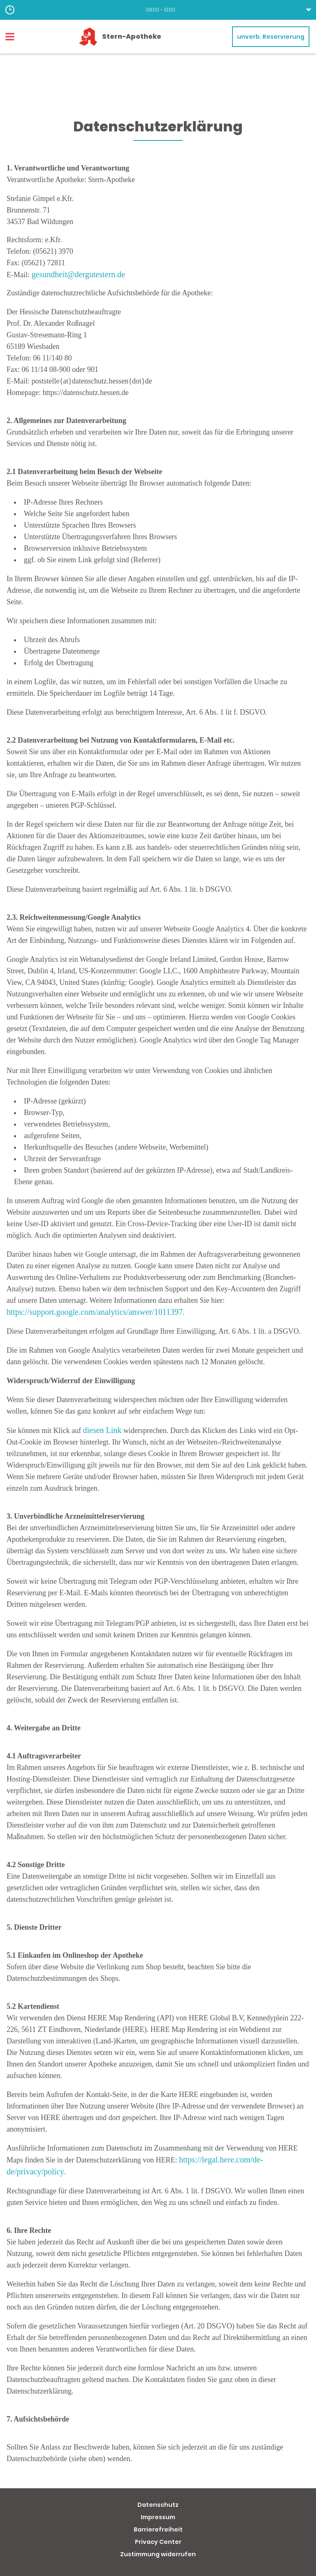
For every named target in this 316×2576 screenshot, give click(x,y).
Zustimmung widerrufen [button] (158, 2554)
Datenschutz (158, 2505)
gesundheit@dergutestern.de (78, 274)
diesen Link (102, 1430)
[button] (158, 10)
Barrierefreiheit (158, 2529)
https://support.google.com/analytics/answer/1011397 (95, 1311)
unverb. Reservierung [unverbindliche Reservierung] (270, 37)
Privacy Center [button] (158, 2542)
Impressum (158, 2517)
